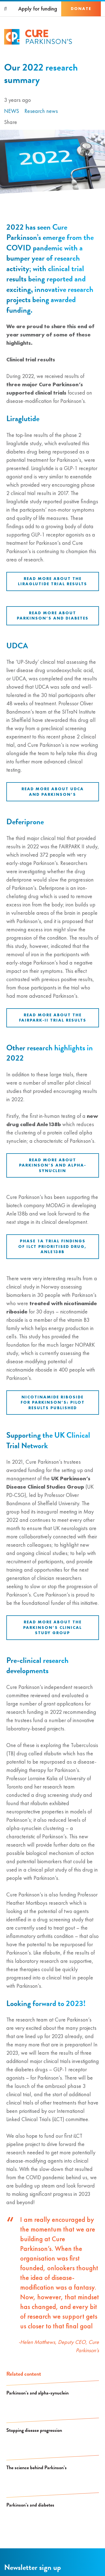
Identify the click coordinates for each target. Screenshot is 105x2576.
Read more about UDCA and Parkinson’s (52, 791)
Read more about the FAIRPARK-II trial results (52, 1017)
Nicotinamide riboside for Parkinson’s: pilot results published (53, 1402)
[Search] (5, 8)
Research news (41, 111)
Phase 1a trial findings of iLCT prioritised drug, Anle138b (52, 1246)
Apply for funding (37, 8)
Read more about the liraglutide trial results (52, 581)
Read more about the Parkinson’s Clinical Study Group (52, 1627)
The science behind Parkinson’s (36, 2467)
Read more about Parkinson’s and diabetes (52, 615)
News (11, 111)
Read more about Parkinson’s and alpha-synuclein (52, 1165)
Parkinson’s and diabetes (30, 2504)
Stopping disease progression (34, 2430)
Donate (81, 8)
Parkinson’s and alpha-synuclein (37, 2392)
